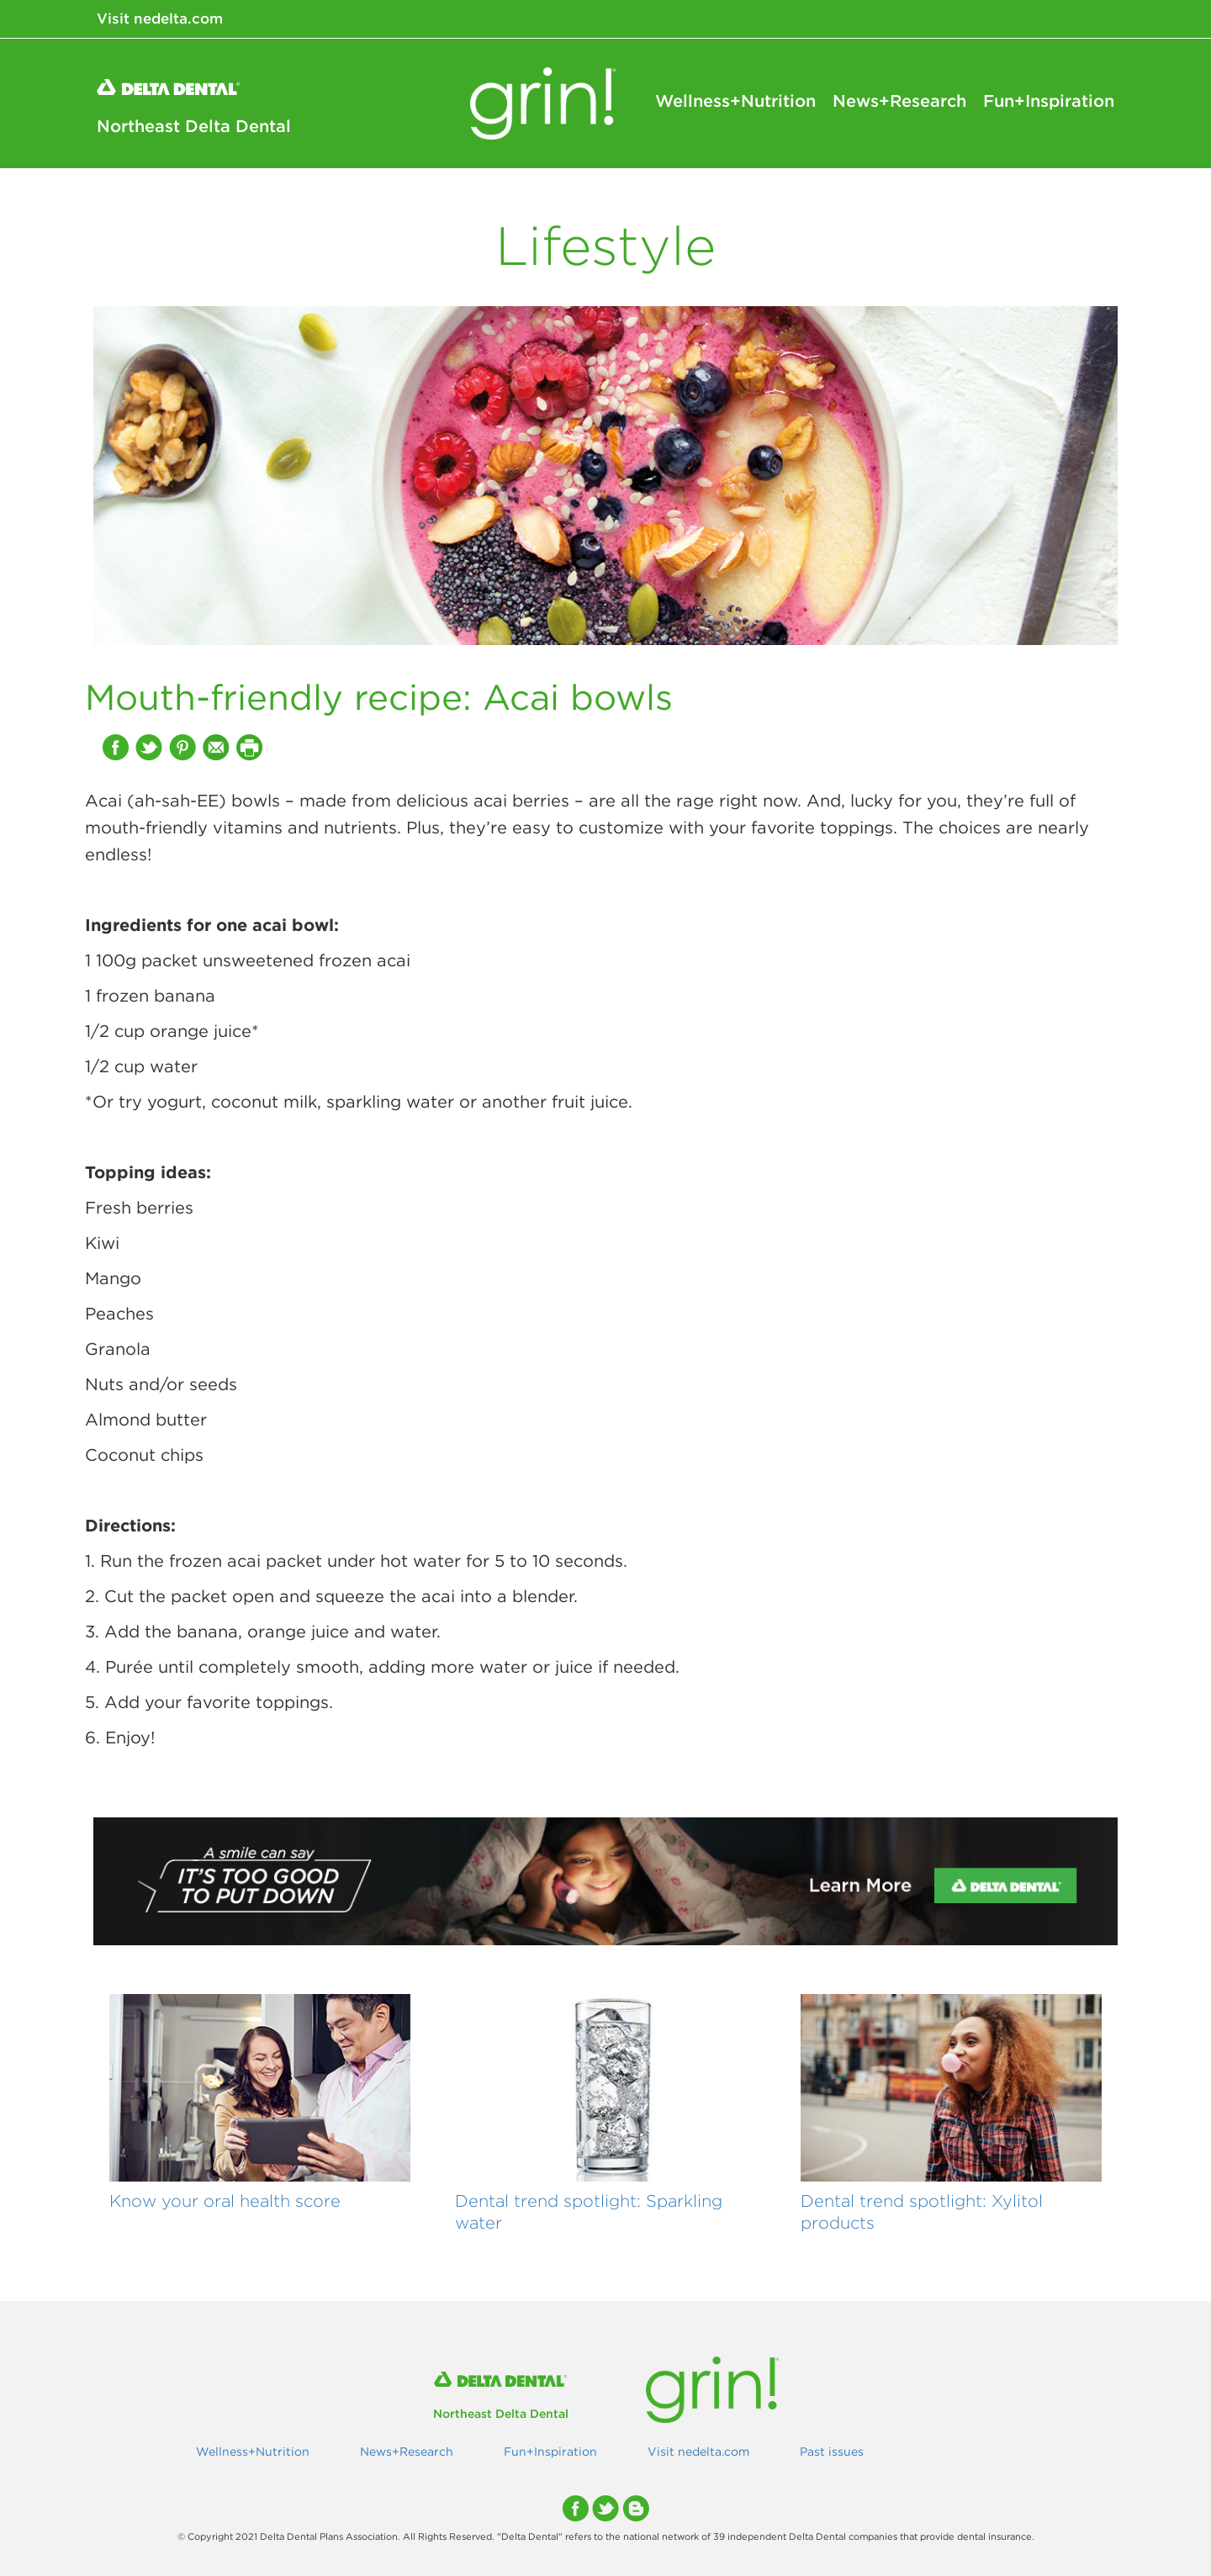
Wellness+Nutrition (735, 101)
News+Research (899, 101)
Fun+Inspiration (1048, 101)
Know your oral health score (225, 2200)
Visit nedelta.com (160, 18)
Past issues (832, 2451)
